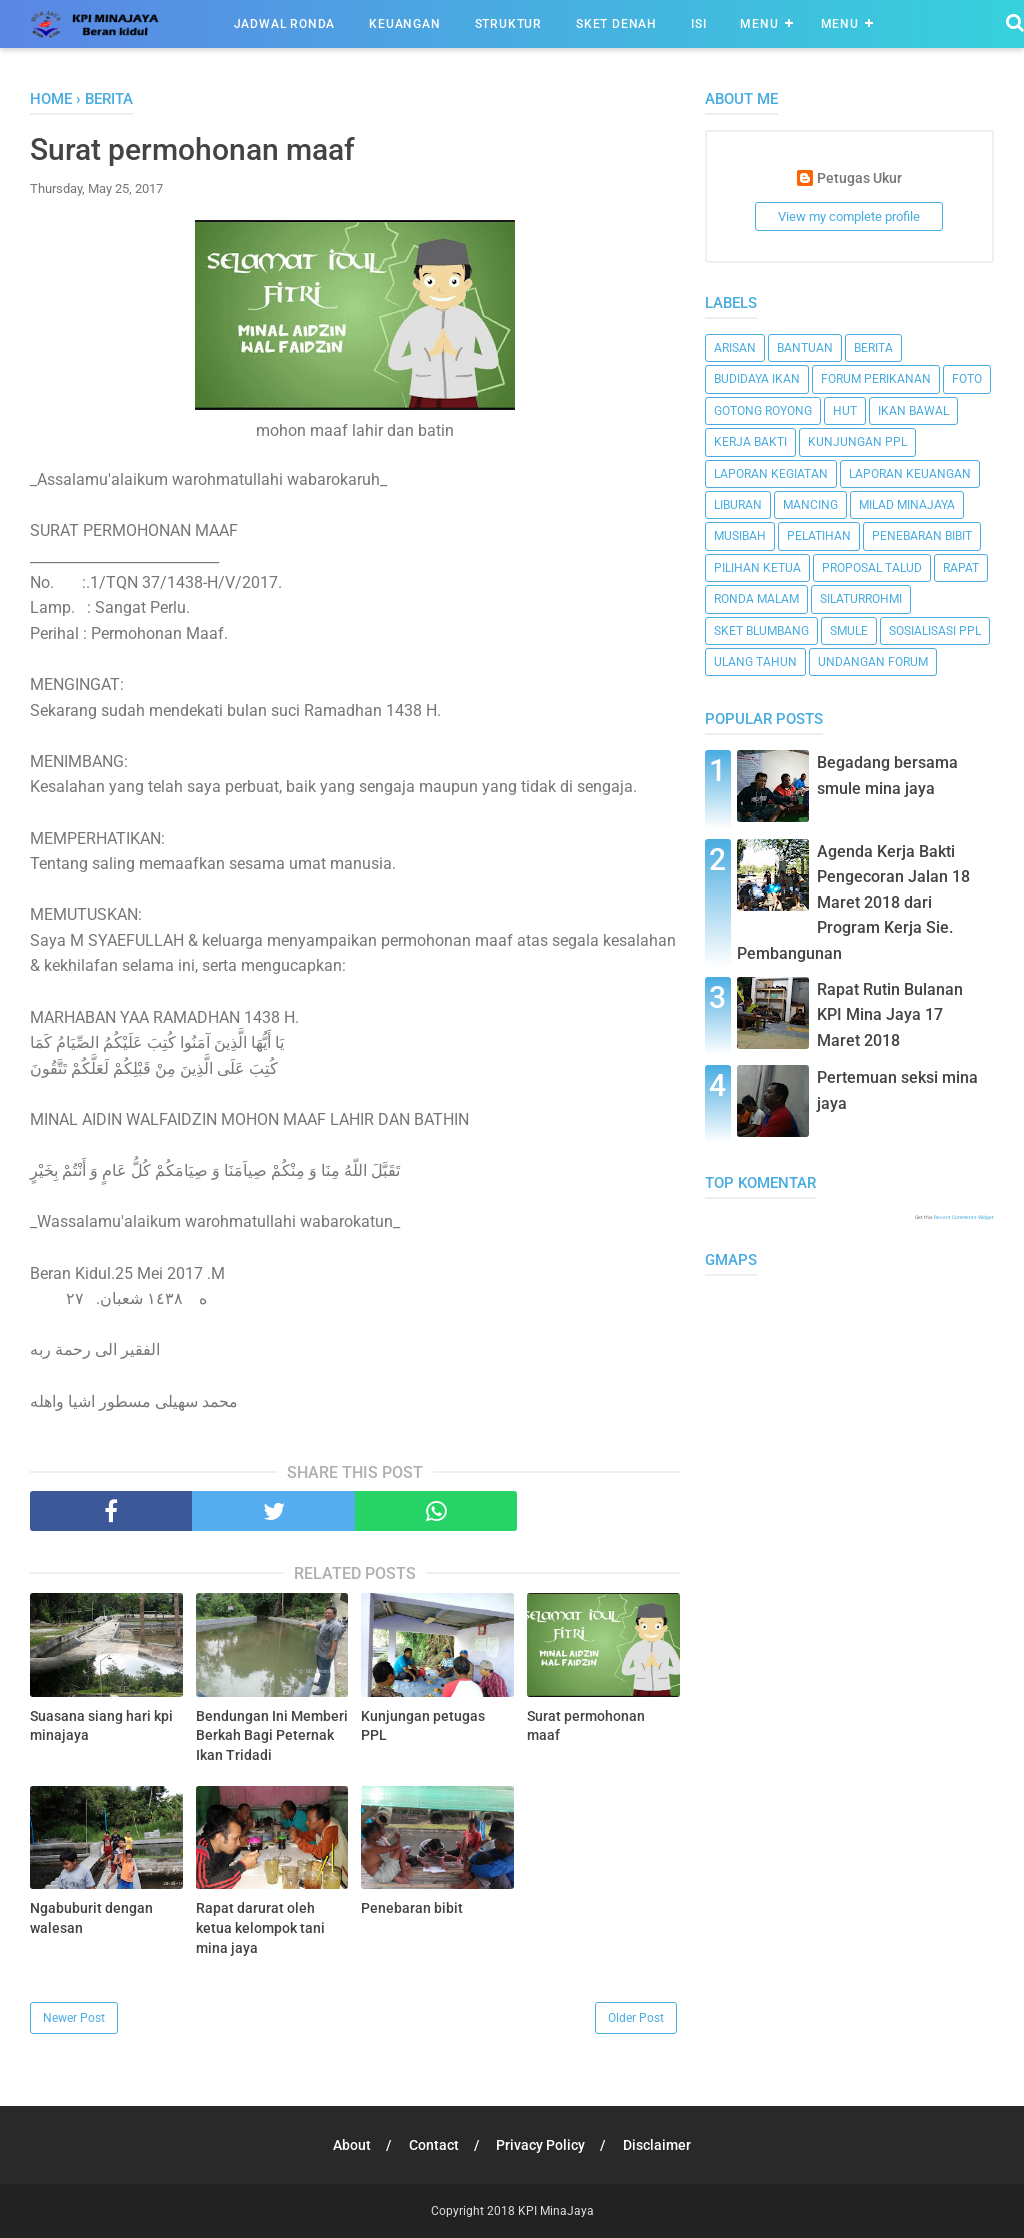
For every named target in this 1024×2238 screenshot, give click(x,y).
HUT (845, 411)
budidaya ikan (757, 379)
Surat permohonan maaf (586, 1726)
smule (849, 631)
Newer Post (74, 2018)
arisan (735, 348)
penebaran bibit (922, 536)
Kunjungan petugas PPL (423, 1726)
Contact (434, 2145)
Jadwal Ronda (285, 24)
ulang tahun (755, 662)
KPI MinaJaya (556, 2211)
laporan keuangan (910, 474)
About (352, 2145)
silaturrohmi (861, 599)
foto (967, 379)
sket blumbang (761, 631)
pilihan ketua (757, 568)
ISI (698, 24)
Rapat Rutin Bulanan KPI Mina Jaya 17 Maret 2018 (890, 1015)
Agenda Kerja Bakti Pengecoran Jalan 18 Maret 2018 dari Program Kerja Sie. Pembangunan (853, 902)
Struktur (508, 24)
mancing (810, 505)
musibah (740, 536)
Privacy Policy (541, 2145)
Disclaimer (658, 2145)
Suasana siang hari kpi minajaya (101, 1726)
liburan (738, 505)
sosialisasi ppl (935, 631)
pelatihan (819, 536)
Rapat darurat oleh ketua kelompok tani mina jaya (260, 1927)
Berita (873, 348)
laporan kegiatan (771, 474)
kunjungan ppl (857, 442)
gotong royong (763, 411)
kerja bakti (750, 442)
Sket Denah (616, 24)
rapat (961, 568)
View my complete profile (849, 216)
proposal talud (872, 568)
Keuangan (404, 24)
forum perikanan (876, 379)
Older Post (636, 2018)
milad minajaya (907, 505)
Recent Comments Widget (964, 1217)
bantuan (805, 348)
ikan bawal (913, 411)
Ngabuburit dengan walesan (91, 1918)
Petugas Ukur (859, 178)
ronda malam (756, 599)
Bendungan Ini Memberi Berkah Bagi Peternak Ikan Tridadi (272, 1735)
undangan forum (873, 662)
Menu (759, 24)
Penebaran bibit (412, 1908)
